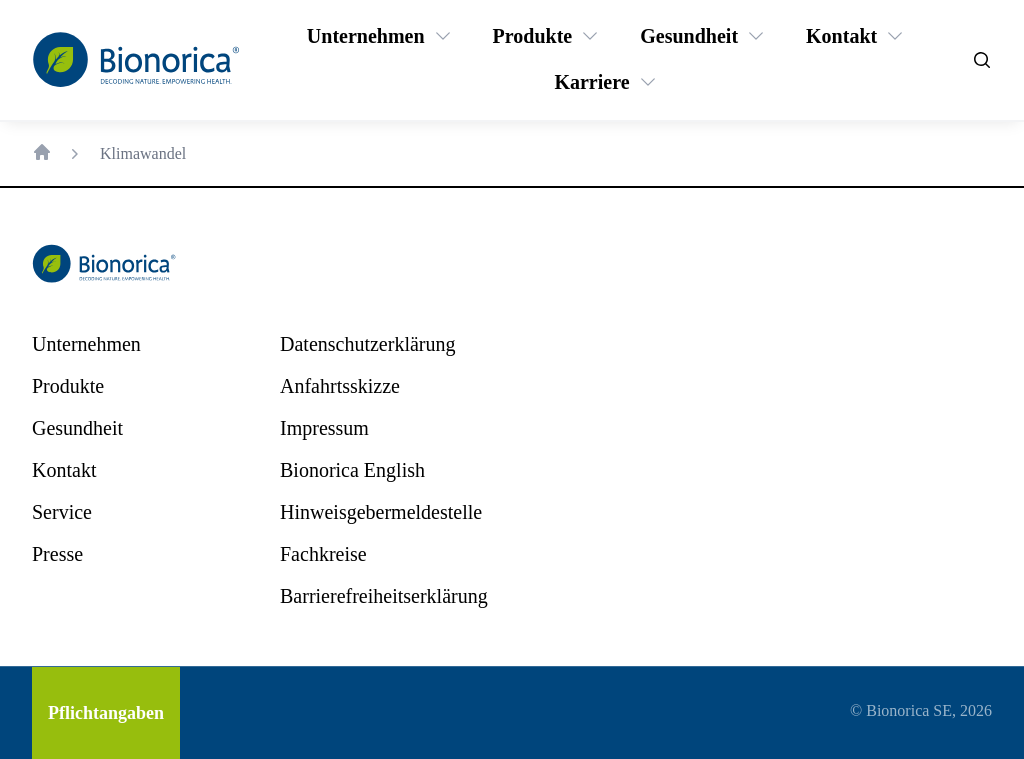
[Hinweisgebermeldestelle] (381, 512)
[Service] (62, 512)
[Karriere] (591, 82)
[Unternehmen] (366, 36)
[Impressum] (324, 428)
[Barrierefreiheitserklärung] (384, 596)
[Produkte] (533, 36)
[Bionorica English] (352, 470)
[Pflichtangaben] (106, 713)
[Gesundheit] (689, 36)
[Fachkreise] (323, 554)
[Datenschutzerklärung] (367, 344)
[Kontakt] (841, 36)
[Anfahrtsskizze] (340, 386)
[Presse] (57, 554)
